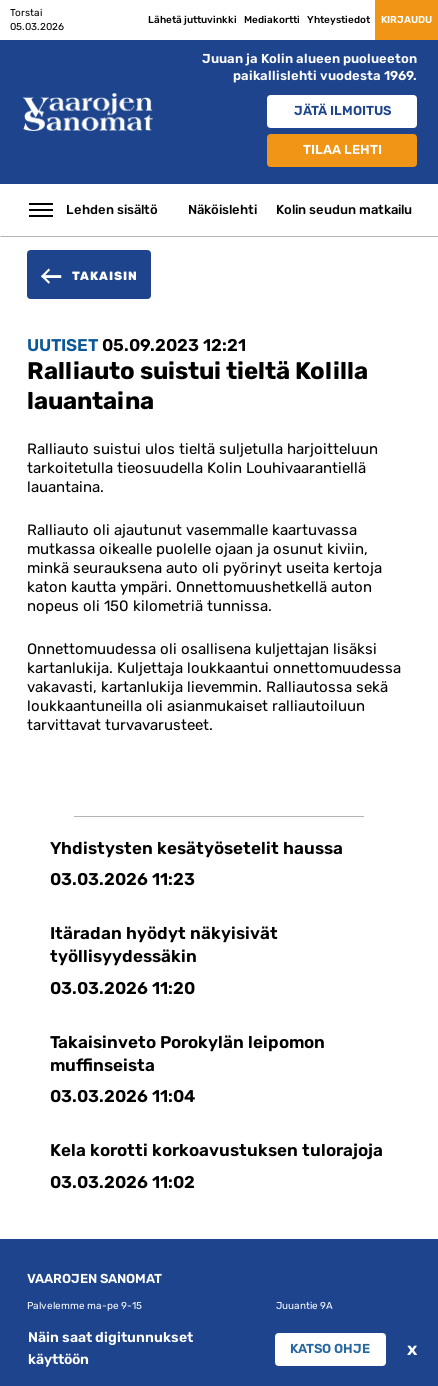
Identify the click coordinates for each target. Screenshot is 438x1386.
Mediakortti (272, 19)
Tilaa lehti (342, 149)
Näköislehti (222, 209)
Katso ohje (330, 1348)
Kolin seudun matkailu (344, 209)
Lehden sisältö (112, 209)
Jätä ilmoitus (342, 110)
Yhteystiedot (338, 19)
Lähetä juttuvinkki (192, 19)
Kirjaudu (406, 19)
